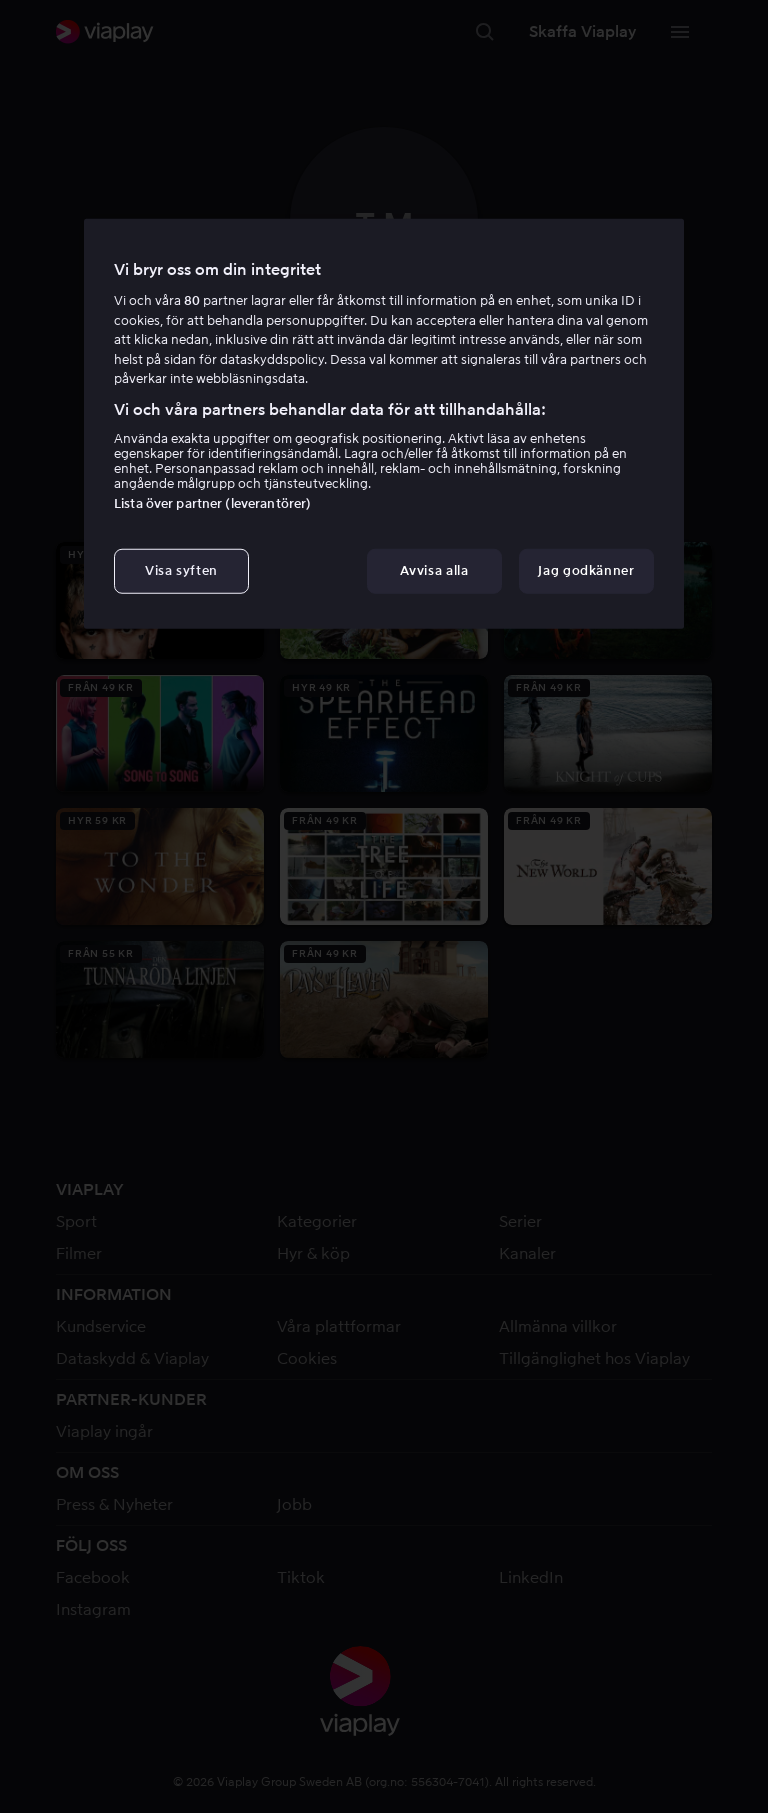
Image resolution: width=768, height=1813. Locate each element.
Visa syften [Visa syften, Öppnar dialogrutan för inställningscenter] (181, 570)
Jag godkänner (586, 570)
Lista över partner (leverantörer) (212, 503)
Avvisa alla (434, 570)
